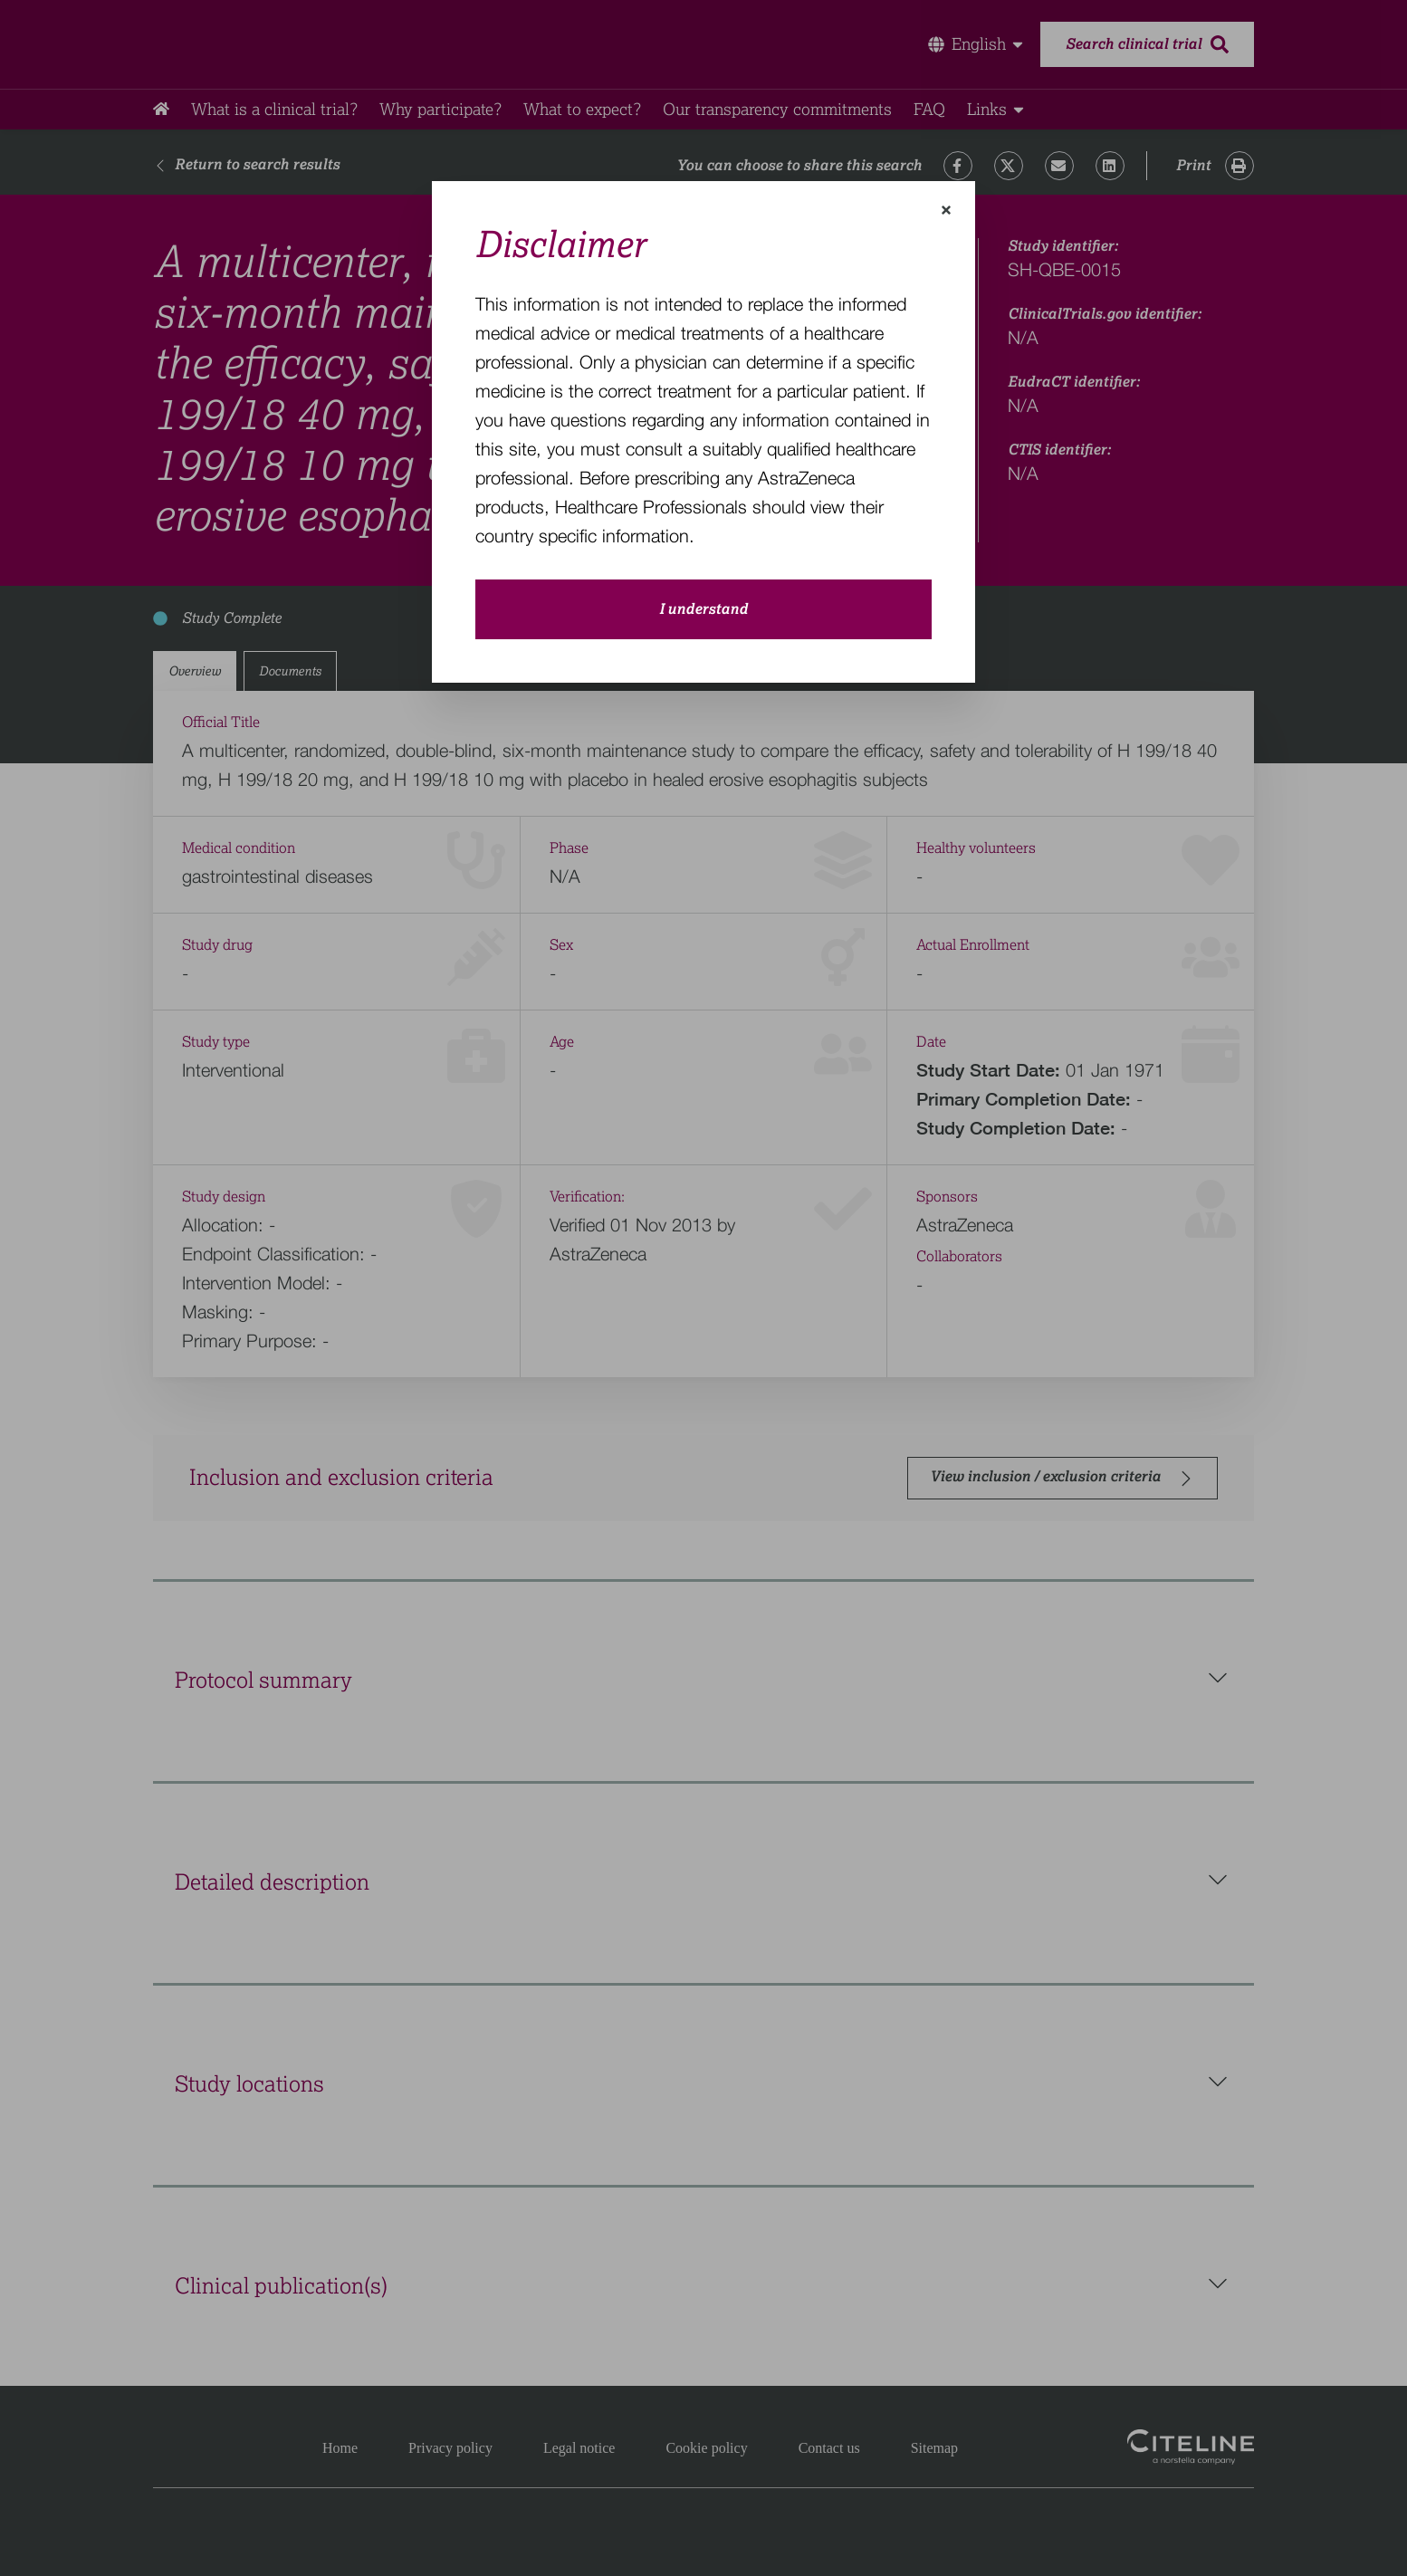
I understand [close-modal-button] (703, 609)
